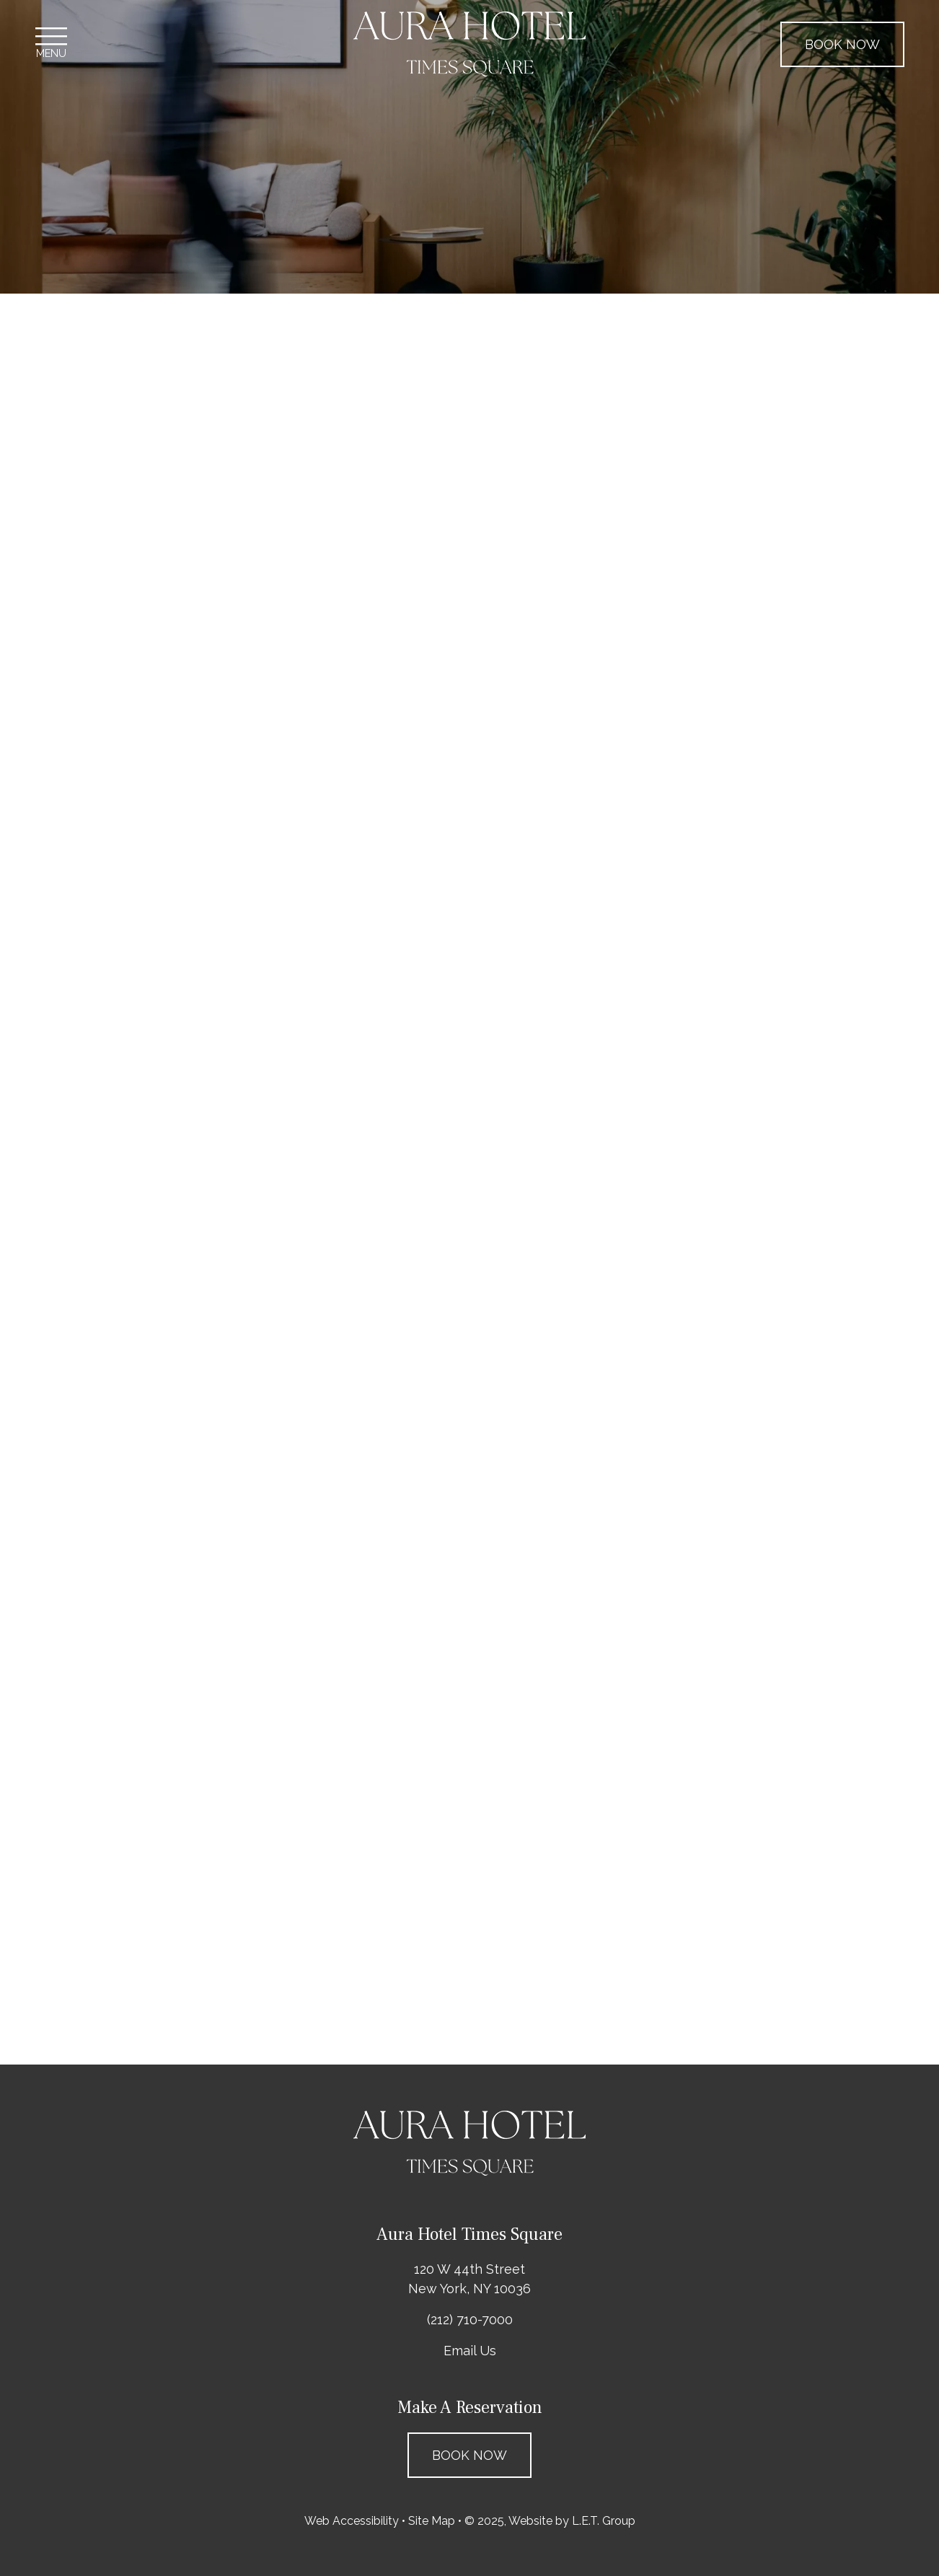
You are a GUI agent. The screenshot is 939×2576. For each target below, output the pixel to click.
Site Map (431, 2521)
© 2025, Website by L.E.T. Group (549, 2521)
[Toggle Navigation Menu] (51, 44)
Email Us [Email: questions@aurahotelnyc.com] (470, 2350)
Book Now (842, 44)
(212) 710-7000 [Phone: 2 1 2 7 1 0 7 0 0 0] (470, 2319)
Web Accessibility (351, 2521)
